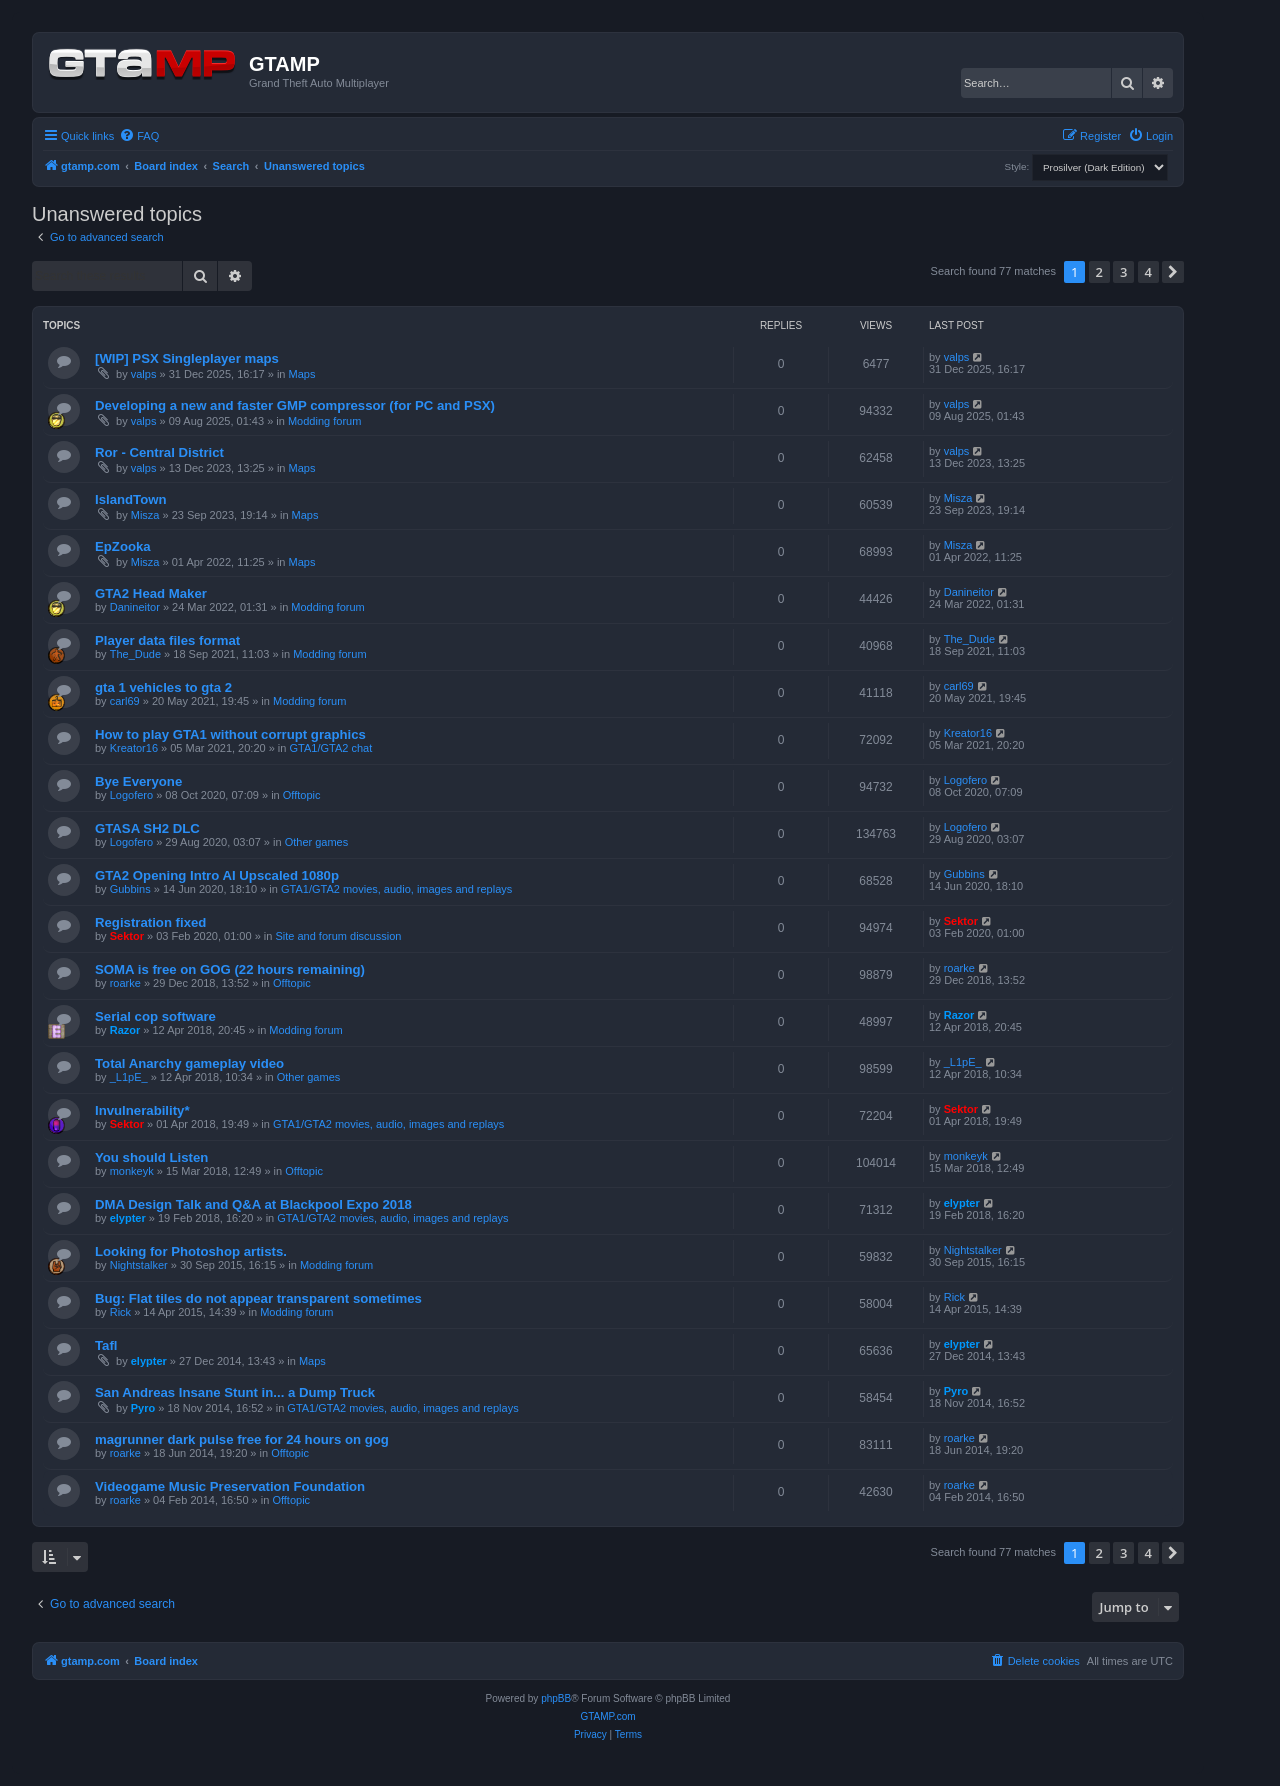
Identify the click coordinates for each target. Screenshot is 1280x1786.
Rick (120, 1312)
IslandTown (131, 499)
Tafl (106, 1345)
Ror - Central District (159, 452)
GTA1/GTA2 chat (331, 748)
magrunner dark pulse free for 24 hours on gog (242, 1439)
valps (144, 374)
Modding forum (324, 421)
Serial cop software (155, 1016)
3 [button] (1123, 272)
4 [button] (1148, 272)
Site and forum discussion (338, 936)
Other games (317, 842)
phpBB (556, 1698)
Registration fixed (150, 922)
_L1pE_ (129, 1077)
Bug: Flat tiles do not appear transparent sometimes (258, 1298)
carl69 (125, 701)
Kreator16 (134, 748)
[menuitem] (139, 136)
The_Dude (135, 654)
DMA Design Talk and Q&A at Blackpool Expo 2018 (253, 1204)
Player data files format (167, 640)
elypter (128, 1218)
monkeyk (132, 1171)
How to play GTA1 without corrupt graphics (230, 734)
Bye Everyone (138, 781)
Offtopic (302, 795)
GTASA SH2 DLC (147, 828)
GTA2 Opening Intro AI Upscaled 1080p (217, 875)
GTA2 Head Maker (151, 593)
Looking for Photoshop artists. (191, 1251)
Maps (302, 374)
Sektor (127, 936)
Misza (145, 515)
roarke (125, 983)
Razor (125, 1030)
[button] (1173, 272)
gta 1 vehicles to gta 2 (163, 687)
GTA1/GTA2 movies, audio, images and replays (396, 889)
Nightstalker (139, 1265)
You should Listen (151, 1157)
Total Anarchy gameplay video (189, 1063)
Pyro (143, 1408)
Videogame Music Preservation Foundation (230, 1486)
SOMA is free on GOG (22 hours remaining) (230, 969)
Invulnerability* (142, 1110)
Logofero (131, 795)
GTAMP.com (607, 1716)
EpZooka (123, 546)
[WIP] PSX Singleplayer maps (187, 358)
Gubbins (130, 889)
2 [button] (1099, 272)
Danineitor (135, 607)
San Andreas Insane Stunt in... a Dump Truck (235, 1392)
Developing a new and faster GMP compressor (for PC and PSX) (295, 405)
